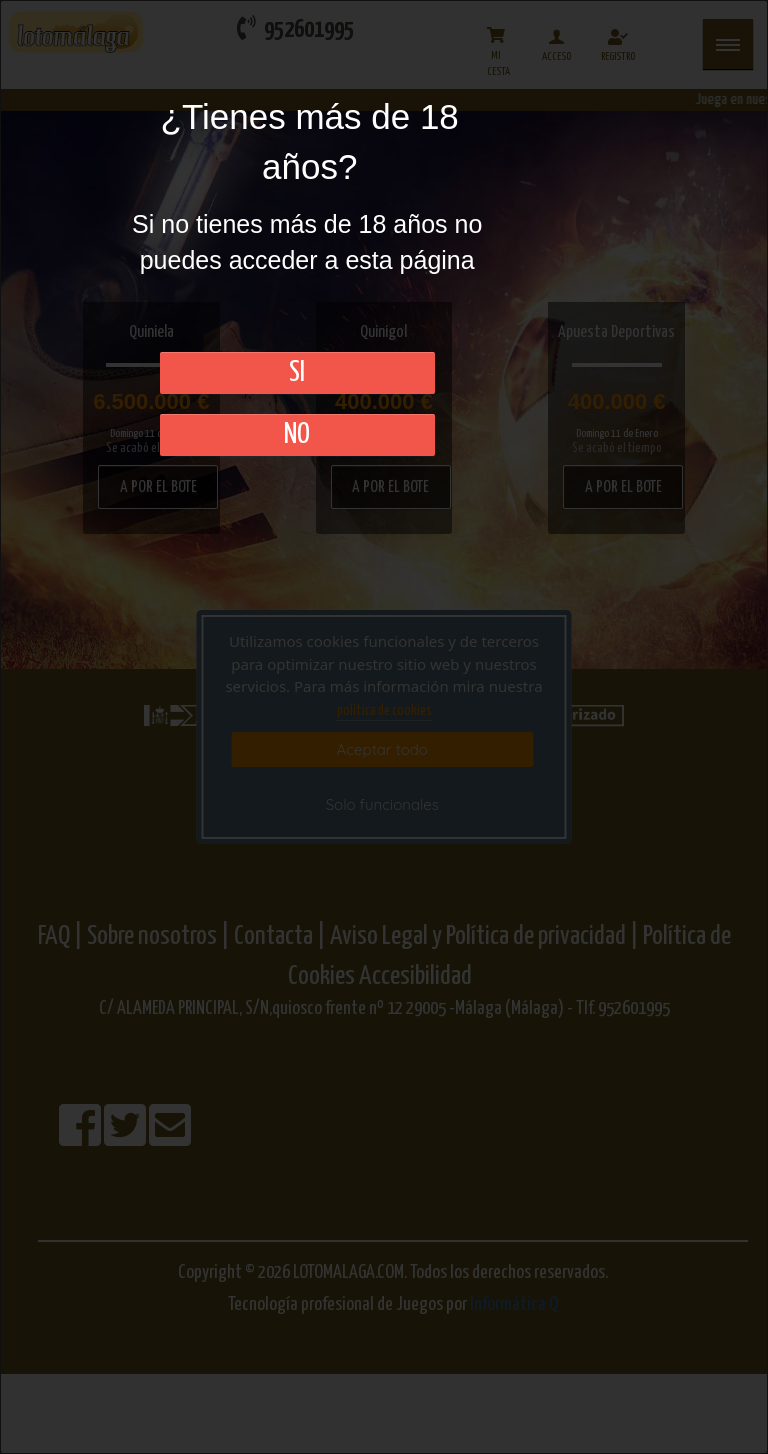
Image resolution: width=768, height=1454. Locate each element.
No (297, 435)
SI (297, 373)
